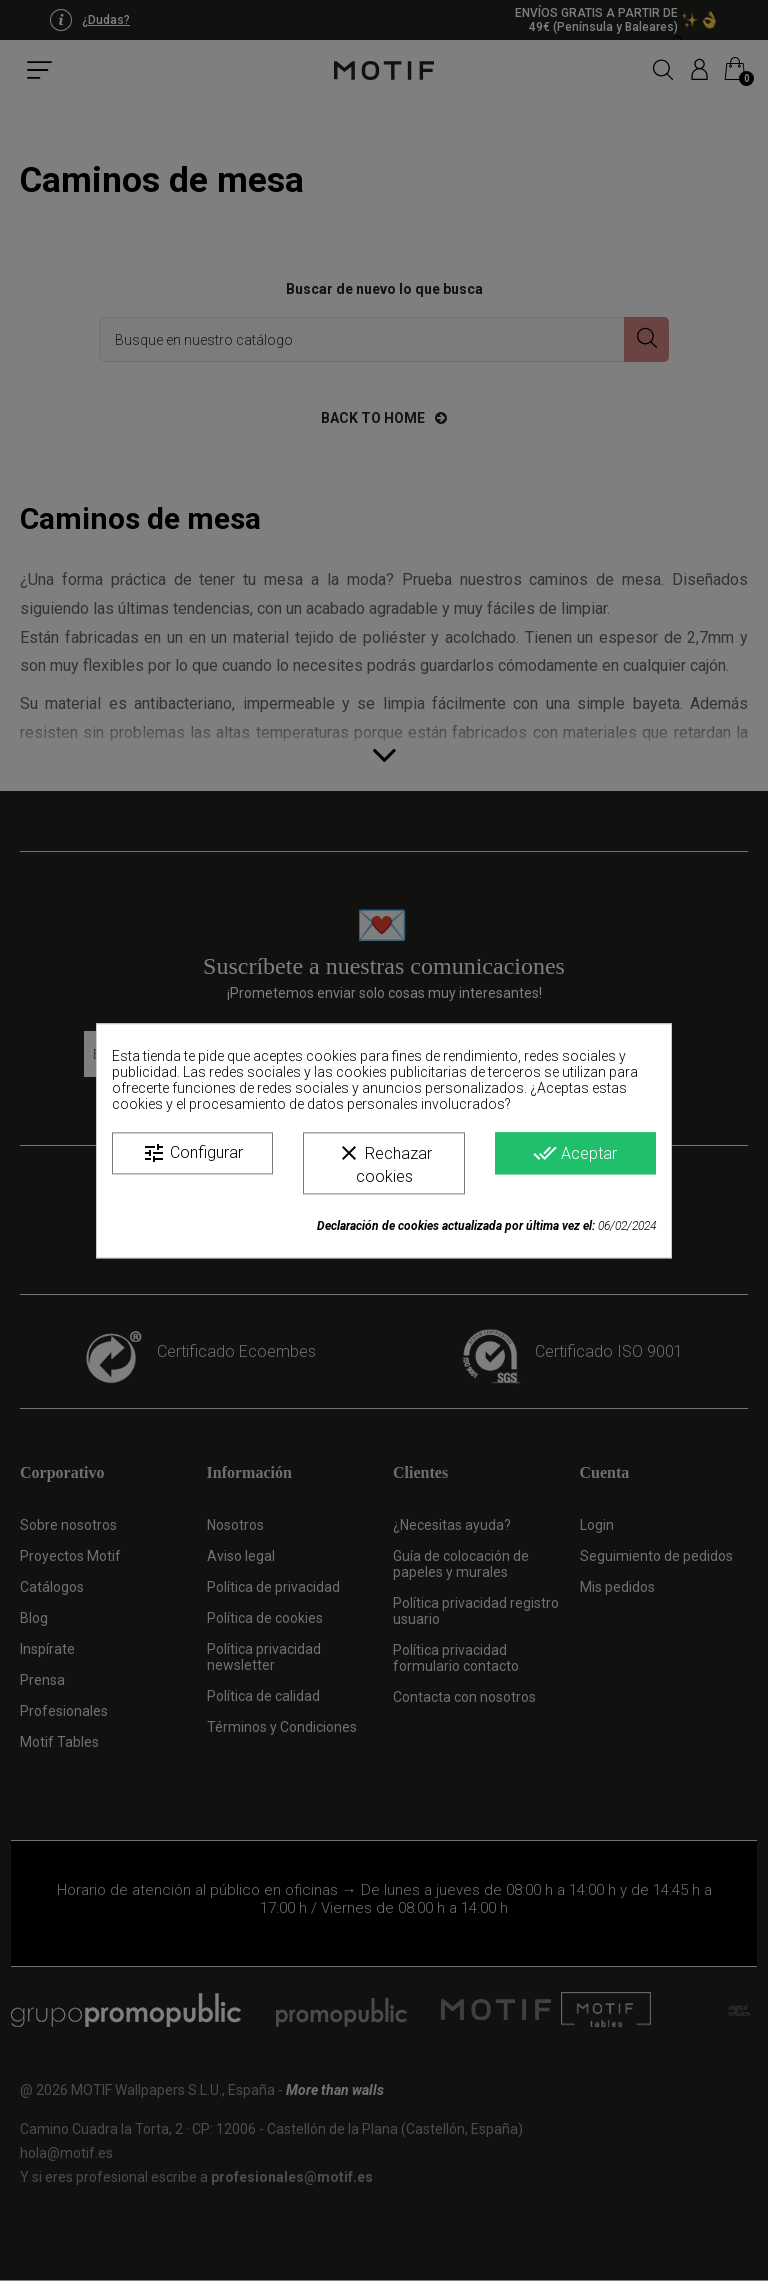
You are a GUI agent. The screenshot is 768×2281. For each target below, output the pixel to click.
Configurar (192, 1153)
